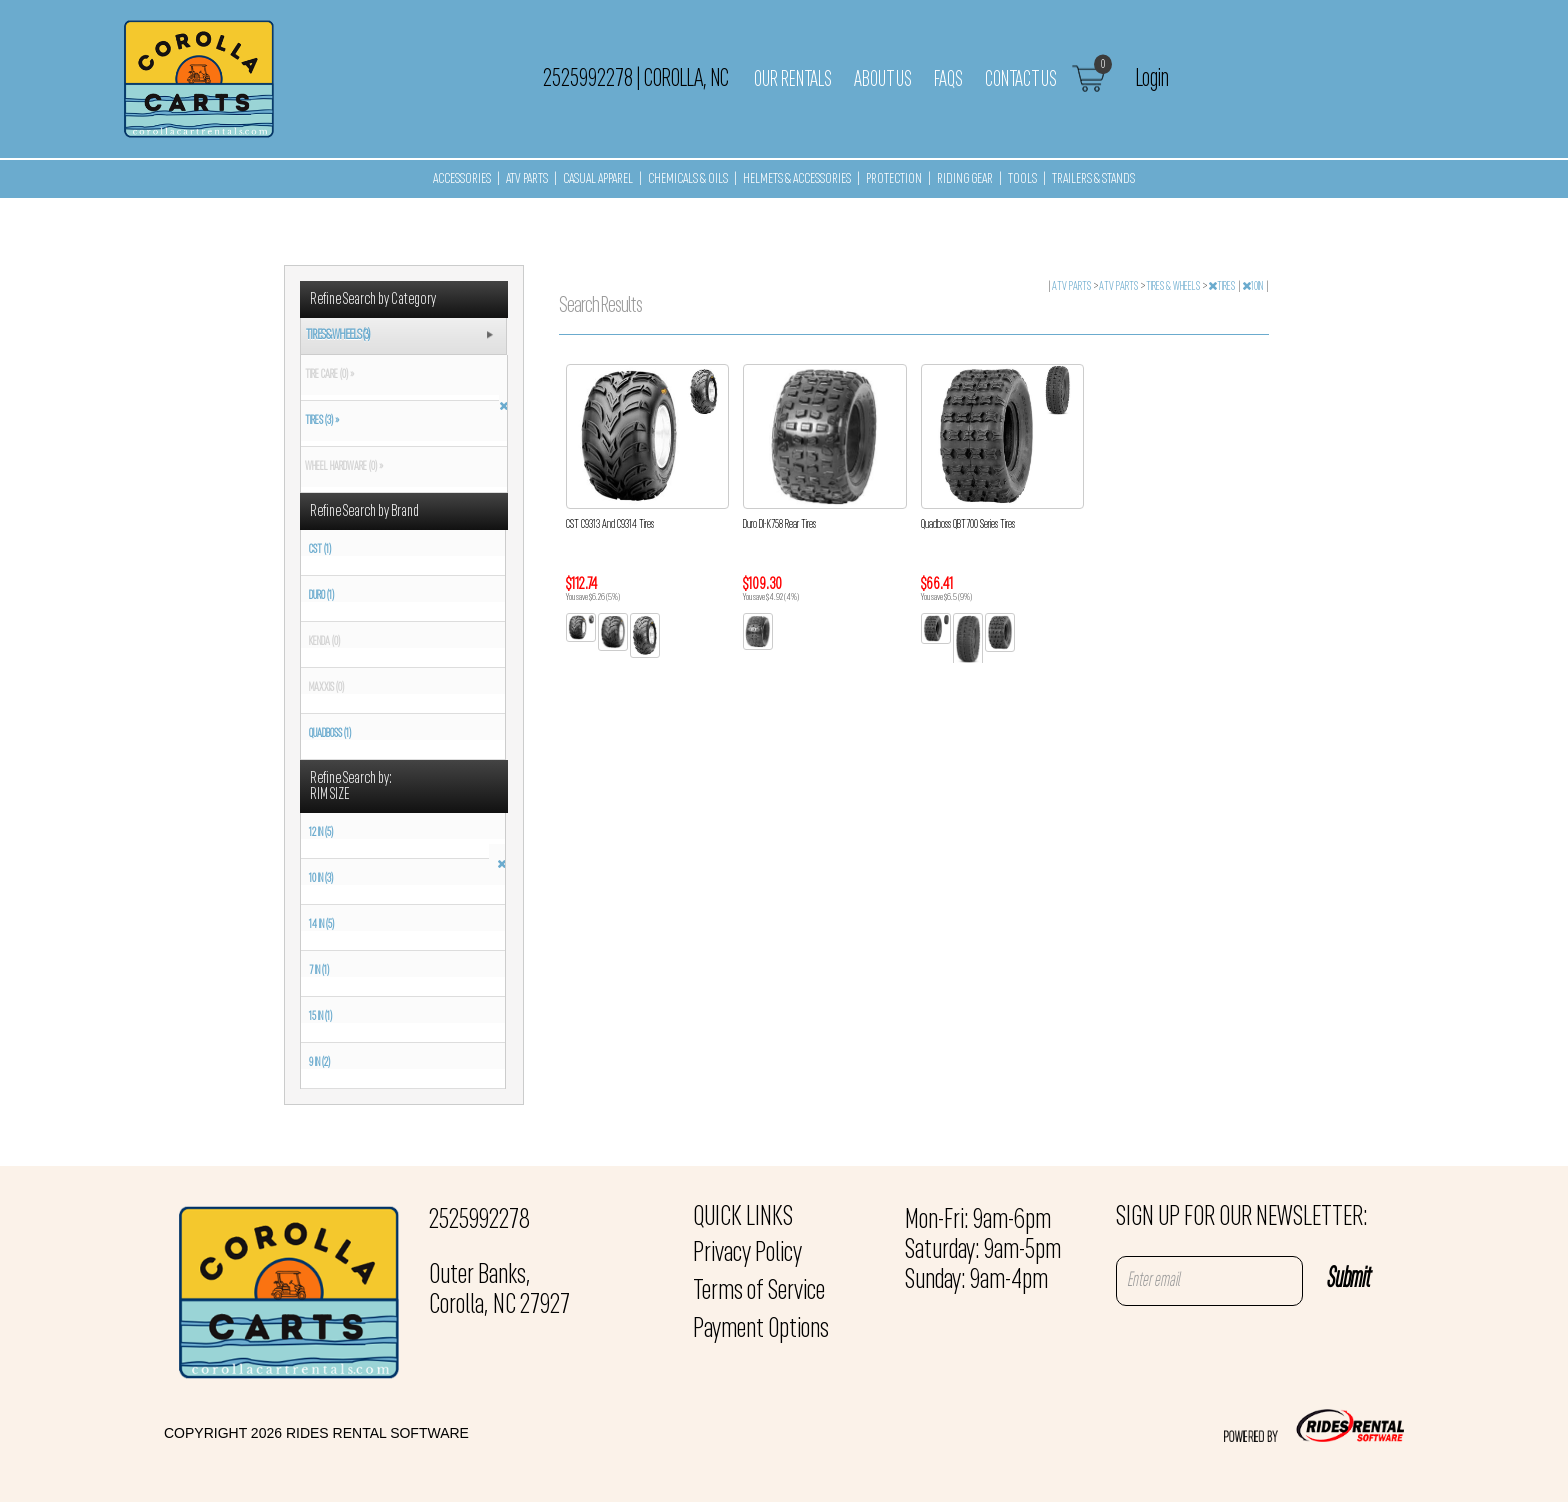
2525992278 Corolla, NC (636, 79)
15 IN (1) (320, 1017)
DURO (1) (321, 596)
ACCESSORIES (462, 179)
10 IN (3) (321, 879)
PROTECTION (894, 179)
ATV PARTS (527, 179)
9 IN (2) (319, 1063)
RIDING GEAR (965, 179)
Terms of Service (759, 1292)
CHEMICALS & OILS (688, 179)
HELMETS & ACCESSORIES (797, 179)
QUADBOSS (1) (330, 734)
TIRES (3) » (320, 421)
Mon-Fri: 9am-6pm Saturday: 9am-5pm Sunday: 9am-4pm (983, 1251)
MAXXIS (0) (326, 688)
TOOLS (1022, 179)
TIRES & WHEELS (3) (338, 335)
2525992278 (479, 1221)
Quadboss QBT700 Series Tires (968, 525)
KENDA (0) (324, 642)
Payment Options (761, 1330)
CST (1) (320, 550)
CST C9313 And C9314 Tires (610, 525)
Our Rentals (793, 80)
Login (1152, 79)
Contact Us (1021, 80)
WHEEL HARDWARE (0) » (342, 467)
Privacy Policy (747, 1254)
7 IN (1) (319, 971)
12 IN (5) (321, 833)
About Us (883, 80)
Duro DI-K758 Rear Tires (779, 525)
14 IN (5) (321, 925)
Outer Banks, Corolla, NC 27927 (499, 1291)
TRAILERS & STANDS (1093, 179)
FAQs (948, 80)
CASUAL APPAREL (598, 179)
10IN (1253, 287)
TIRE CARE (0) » (327, 375)
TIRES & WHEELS (1174, 287)
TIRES (1222, 287)
